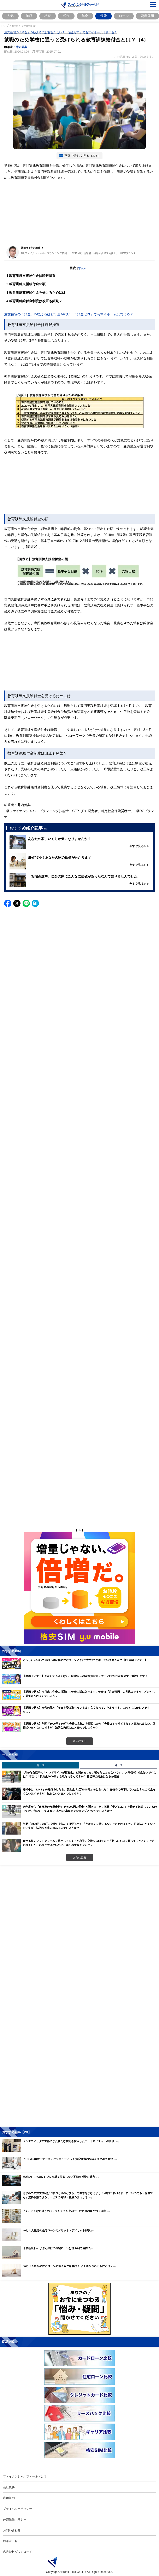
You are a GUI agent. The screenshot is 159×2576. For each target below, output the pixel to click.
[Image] (80, 5)
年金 (85, 15)
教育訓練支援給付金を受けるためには (35, 293)
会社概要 (9, 2487)
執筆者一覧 (10, 2541)
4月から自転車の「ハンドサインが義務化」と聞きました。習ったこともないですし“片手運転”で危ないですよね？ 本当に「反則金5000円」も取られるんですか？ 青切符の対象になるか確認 (89, 1774)
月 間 (118, 1765)
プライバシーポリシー (17, 2508)
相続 (47, 15)
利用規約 (9, 2497)
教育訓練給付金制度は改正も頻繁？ (34, 301)
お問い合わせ (11, 2530)
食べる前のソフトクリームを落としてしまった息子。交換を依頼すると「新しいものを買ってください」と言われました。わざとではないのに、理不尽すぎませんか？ (89, 1843)
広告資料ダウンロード (17, 2551)
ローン (124, 15)
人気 (10, 15)
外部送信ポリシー (14, 2519)
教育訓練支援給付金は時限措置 (30, 276)
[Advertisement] (79, 213)
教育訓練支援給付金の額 (26, 284)
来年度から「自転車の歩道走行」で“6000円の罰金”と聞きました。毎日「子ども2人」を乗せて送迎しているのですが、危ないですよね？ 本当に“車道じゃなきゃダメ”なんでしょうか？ (90, 1808)
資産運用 (147, 15)
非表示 (82, 268)
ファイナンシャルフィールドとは (25, 2476)
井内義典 (21, 47)
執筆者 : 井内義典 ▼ (32, 248)
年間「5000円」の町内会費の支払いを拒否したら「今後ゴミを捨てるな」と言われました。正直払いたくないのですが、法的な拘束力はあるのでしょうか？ (89, 1826)
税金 (66, 15)
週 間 (40, 1765)
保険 (103, 15)
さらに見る (79, 1741)
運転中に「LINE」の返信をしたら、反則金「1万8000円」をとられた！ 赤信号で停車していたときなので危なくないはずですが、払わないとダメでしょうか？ (89, 1791)
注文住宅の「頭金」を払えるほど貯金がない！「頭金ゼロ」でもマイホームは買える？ (60, 32)
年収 (29, 15)
